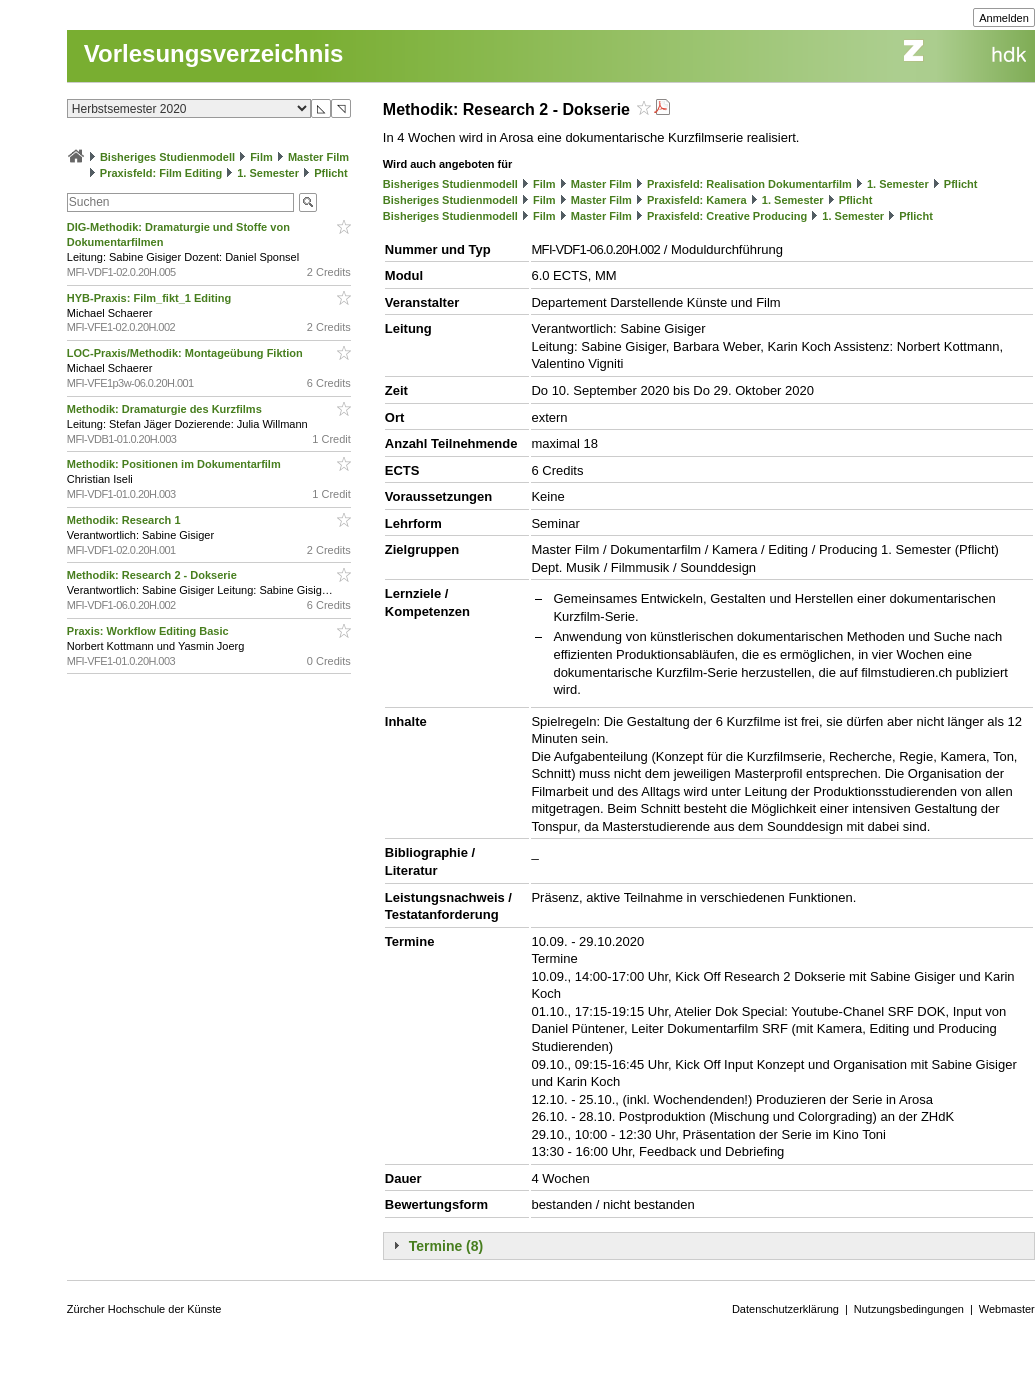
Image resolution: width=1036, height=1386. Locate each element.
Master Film (318, 157)
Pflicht (331, 173)
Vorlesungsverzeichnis (214, 53)
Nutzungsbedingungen (909, 1309)
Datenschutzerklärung (785, 1309)
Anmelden (1004, 18)
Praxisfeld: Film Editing (161, 173)
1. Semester (268, 173)
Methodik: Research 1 (125, 520)
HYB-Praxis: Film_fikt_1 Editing (150, 298)
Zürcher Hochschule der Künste (144, 1309)
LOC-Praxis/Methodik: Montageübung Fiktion (186, 353)
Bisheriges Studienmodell (167, 157)
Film (261, 157)
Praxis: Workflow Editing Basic (149, 631)
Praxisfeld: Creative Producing (727, 216)
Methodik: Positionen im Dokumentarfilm (175, 464)
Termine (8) (446, 1246)
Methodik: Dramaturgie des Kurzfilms (166, 409)
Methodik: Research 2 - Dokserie (153, 575)
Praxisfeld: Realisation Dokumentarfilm (749, 184)
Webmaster (1007, 1309)
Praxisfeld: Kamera (697, 200)
